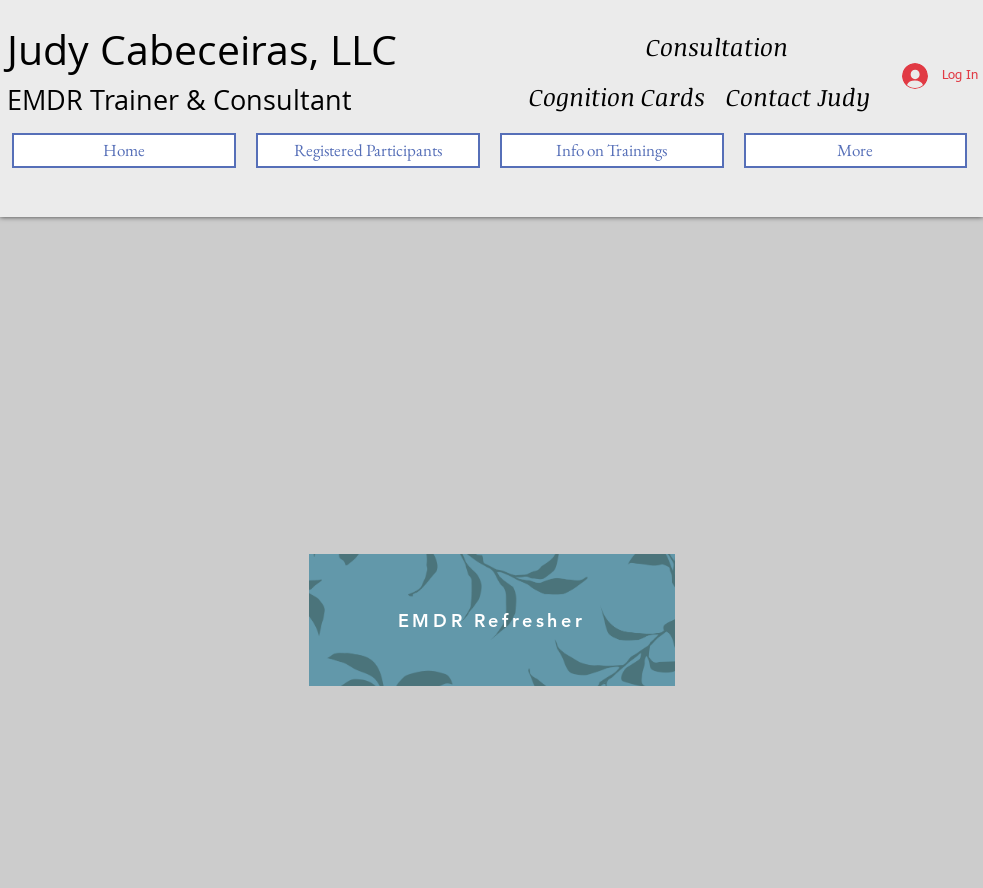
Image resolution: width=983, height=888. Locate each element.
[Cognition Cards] (617, 97)
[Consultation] (717, 47)
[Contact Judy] (798, 97)
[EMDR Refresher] (492, 620)
